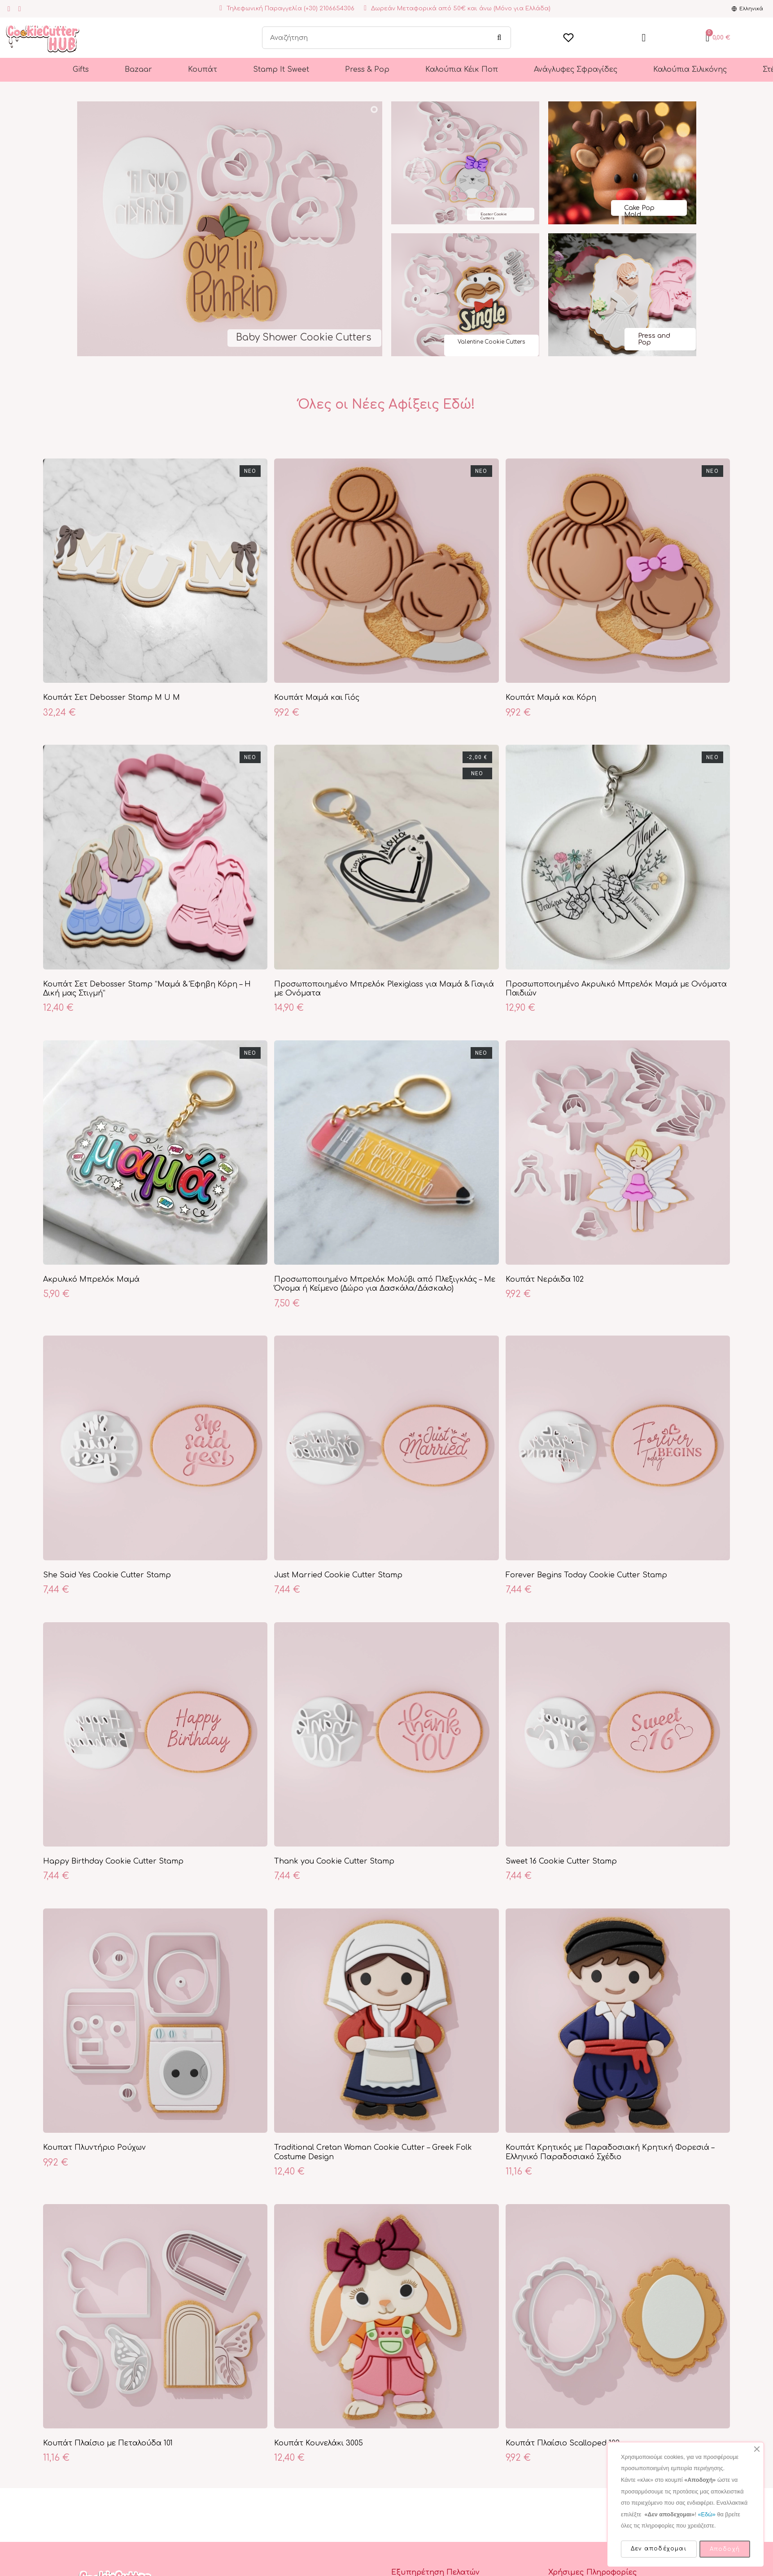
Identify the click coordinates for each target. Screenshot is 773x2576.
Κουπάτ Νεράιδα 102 (545, 1279)
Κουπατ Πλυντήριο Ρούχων (94, 2148)
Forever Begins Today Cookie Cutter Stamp (586, 1575)
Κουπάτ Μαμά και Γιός (316, 698)
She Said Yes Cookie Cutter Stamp (107, 1575)
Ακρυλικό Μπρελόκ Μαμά (91, 1279)
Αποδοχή (725, 2549)
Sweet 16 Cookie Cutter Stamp (561, 1861)
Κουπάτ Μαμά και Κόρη (551, 698)
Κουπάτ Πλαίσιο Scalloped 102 (563, 2443)
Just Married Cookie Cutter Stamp (338, 1575)
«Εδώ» (706, 2514)
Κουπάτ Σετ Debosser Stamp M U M (111, 698)
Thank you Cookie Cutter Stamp (334, 1861)
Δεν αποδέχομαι (659, 2548)
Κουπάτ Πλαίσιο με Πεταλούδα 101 (108, 2443)
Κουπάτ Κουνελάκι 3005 (318, 2443)
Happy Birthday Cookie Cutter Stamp (113, 1861)
